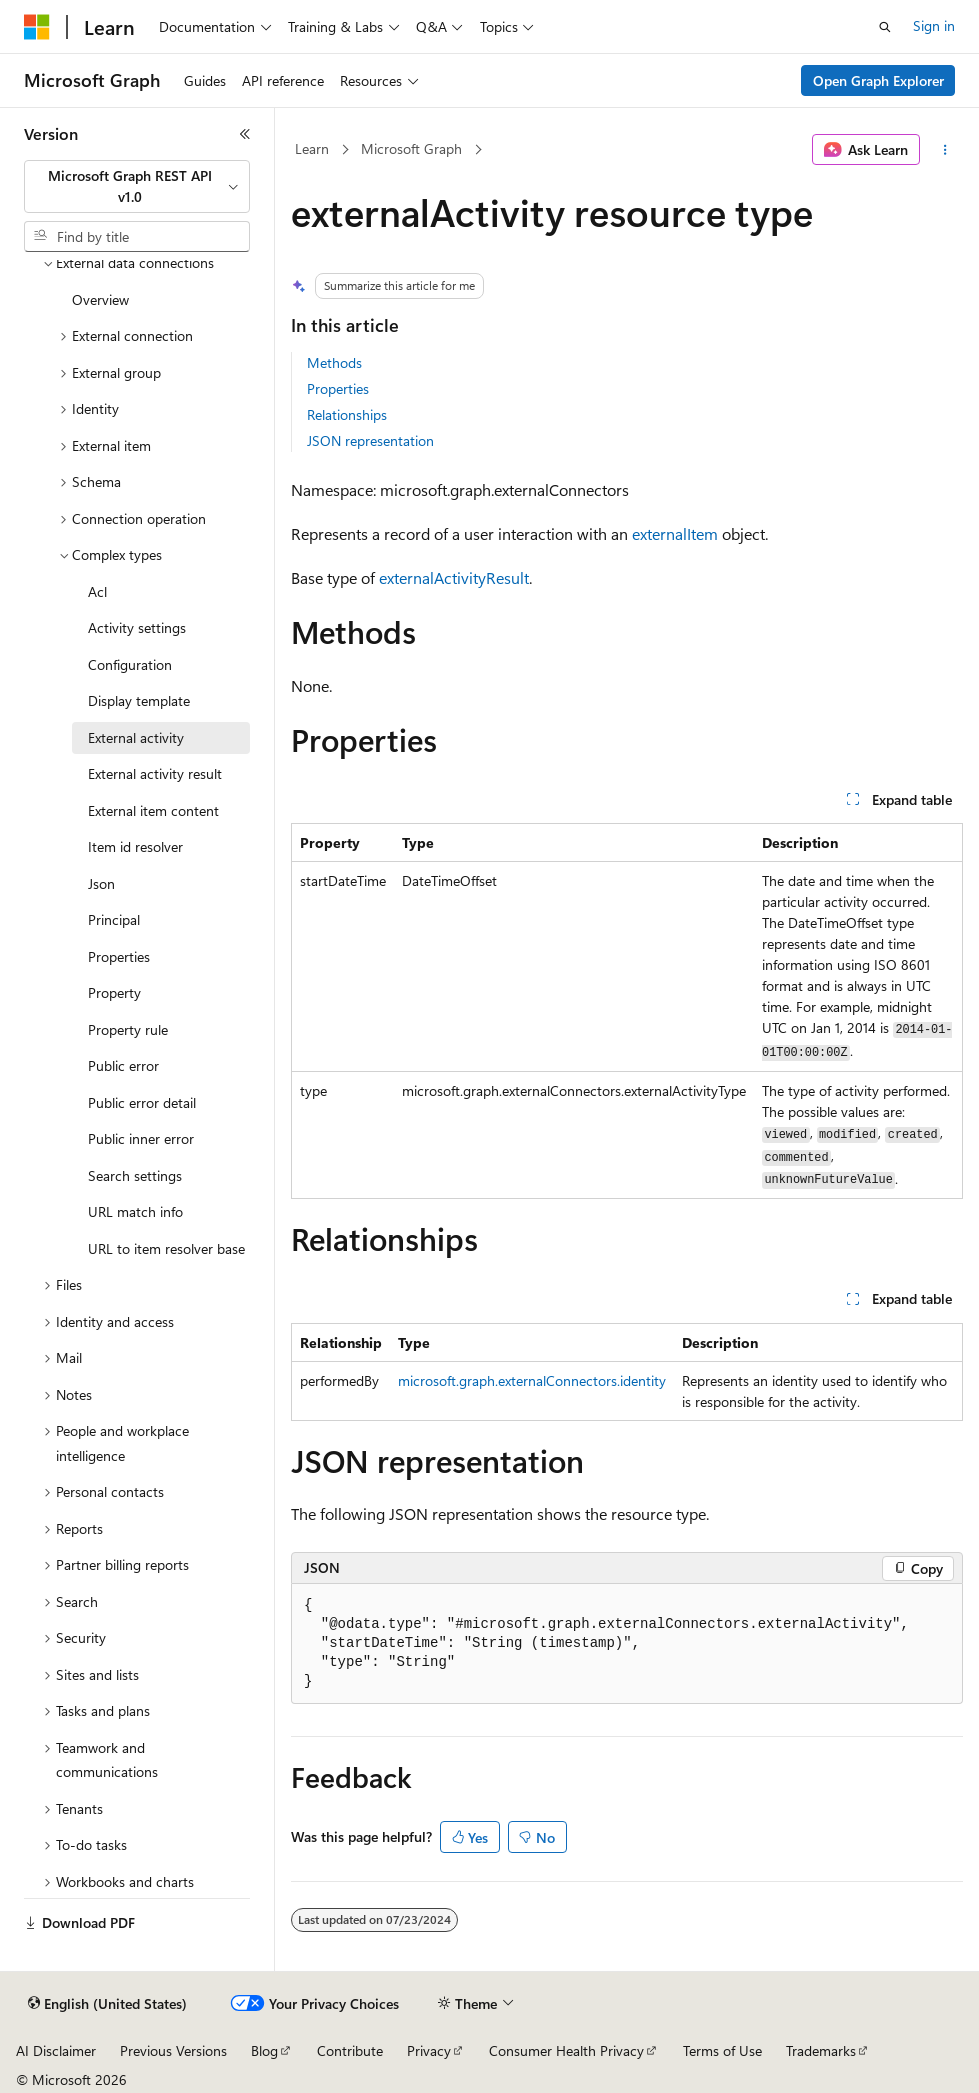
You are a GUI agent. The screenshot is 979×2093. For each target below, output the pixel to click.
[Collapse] (245, 134)
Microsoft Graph (411, 148)
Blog (264, 2050)
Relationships (347, 414)
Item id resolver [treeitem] (135, 846)
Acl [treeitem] (97, 591)
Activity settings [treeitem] (137, 627)
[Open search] (885, 27)
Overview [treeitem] (100, 299)
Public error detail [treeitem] (142, 1102)
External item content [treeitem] (153, 810)
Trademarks (821, 2050)
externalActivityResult (454, 577)
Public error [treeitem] (123, 1065)
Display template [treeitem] (139, 700)
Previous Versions (173, 2050)
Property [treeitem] (114, 992)
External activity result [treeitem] (155, 773)
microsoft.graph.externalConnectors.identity (532, 1380)
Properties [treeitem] (119, 956)
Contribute (350, 2050)
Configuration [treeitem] (130, 664)
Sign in (934, 25)
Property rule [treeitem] (128, 1029)
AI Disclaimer (56, 2050)
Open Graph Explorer (878, 80)
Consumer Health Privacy (566, 2050)
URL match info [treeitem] (135, 1211)
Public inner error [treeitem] (141, 1138)
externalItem (675, 533)
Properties (338, 388)
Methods (334, 362)
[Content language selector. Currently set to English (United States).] (107, 2004)
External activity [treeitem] (136, 737)
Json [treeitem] (101, 883)
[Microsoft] (37, 27)
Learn (312, 148)
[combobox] (137, 186)
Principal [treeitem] (114, 919)
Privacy (429, 2050)
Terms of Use (722, 2050)
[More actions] (945, 150)
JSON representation (370, 440)
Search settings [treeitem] (135, 1175)
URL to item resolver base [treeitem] (166, 1248)
